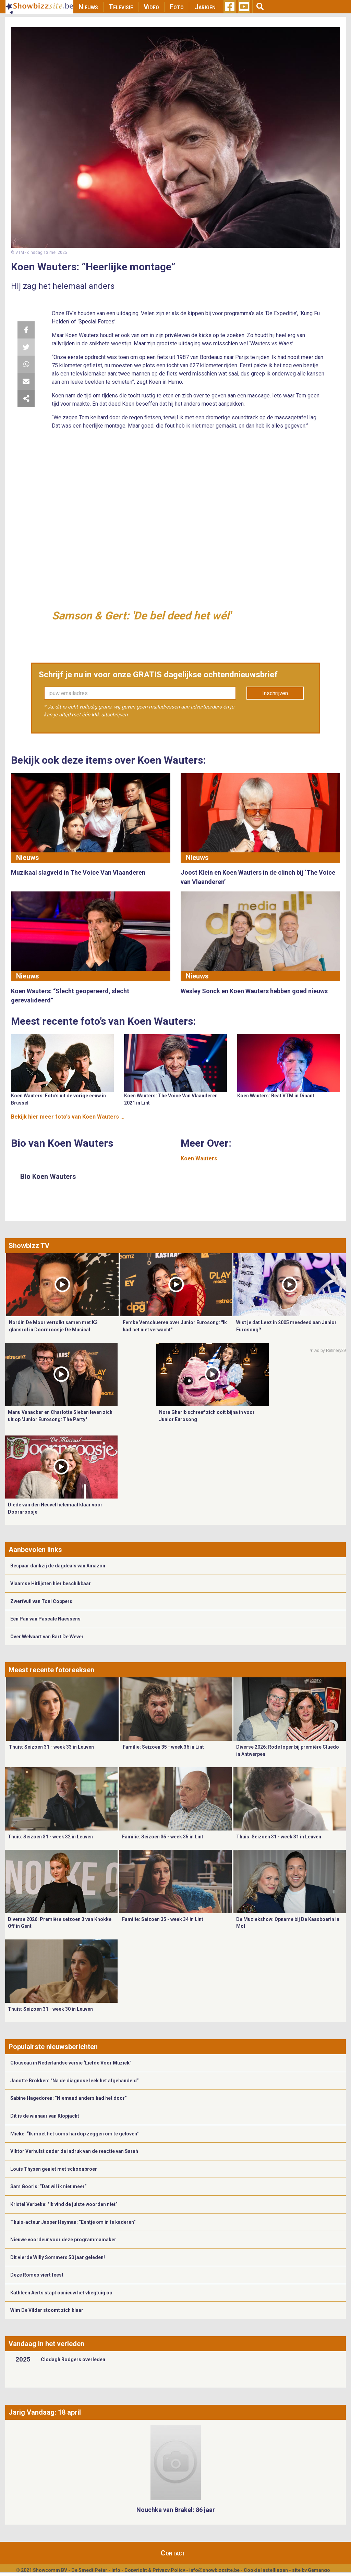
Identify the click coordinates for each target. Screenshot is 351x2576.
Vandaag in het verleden (46, 2344)
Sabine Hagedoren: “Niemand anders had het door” (68, 2098)
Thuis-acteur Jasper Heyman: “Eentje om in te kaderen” (73, 2222)
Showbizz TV (29, 1246)
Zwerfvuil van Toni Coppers (41, 1601)
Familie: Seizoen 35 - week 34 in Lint (162, 1919)
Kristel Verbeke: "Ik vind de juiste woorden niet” (64, 2204)
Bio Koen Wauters (48, 1176)
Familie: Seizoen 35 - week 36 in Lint (163, 1747)
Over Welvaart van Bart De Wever (47, 1636)
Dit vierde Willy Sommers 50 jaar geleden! (57, 2257)
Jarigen (205, 7)
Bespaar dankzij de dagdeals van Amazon (57, 1565)
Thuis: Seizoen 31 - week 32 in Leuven (50, 1836)
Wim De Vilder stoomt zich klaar (46, 2310)
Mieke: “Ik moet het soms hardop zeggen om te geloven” (74, 2133)
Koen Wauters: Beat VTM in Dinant (275, 1095)
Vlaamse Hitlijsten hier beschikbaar (50, 1583)
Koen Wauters (199, 1158)
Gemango (319, 2570)
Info (115, 2570)
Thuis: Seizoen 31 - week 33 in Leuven (51, 1747)
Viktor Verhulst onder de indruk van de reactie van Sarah (74, 2151)
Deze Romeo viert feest (36, 2275)
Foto (177, 7)
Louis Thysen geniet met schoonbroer (53, 2169)
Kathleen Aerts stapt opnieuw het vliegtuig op (61, 2292)
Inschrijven (275, 693)
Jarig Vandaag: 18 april (45, 2412)
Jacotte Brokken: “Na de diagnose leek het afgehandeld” (74, 2080)
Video (151, 7)
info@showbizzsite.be (214, 2570)
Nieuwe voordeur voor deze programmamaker (63, 2239)
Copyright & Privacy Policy (154, 2570)
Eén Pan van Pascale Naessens (45, 1619)
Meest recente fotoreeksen (51, 1670)
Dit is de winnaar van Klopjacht (44, 2116)
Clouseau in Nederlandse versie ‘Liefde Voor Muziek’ (70, 2063)
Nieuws (88, 7)
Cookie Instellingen (266, 2570)
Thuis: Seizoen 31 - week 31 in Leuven (278, 1836)
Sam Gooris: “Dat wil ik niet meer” (48, 2186)
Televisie (121, 7)
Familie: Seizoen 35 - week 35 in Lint (162, 1836)
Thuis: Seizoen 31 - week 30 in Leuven (50, 2009)
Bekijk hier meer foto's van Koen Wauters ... (67, 1116)
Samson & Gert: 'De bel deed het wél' (141, 615)
